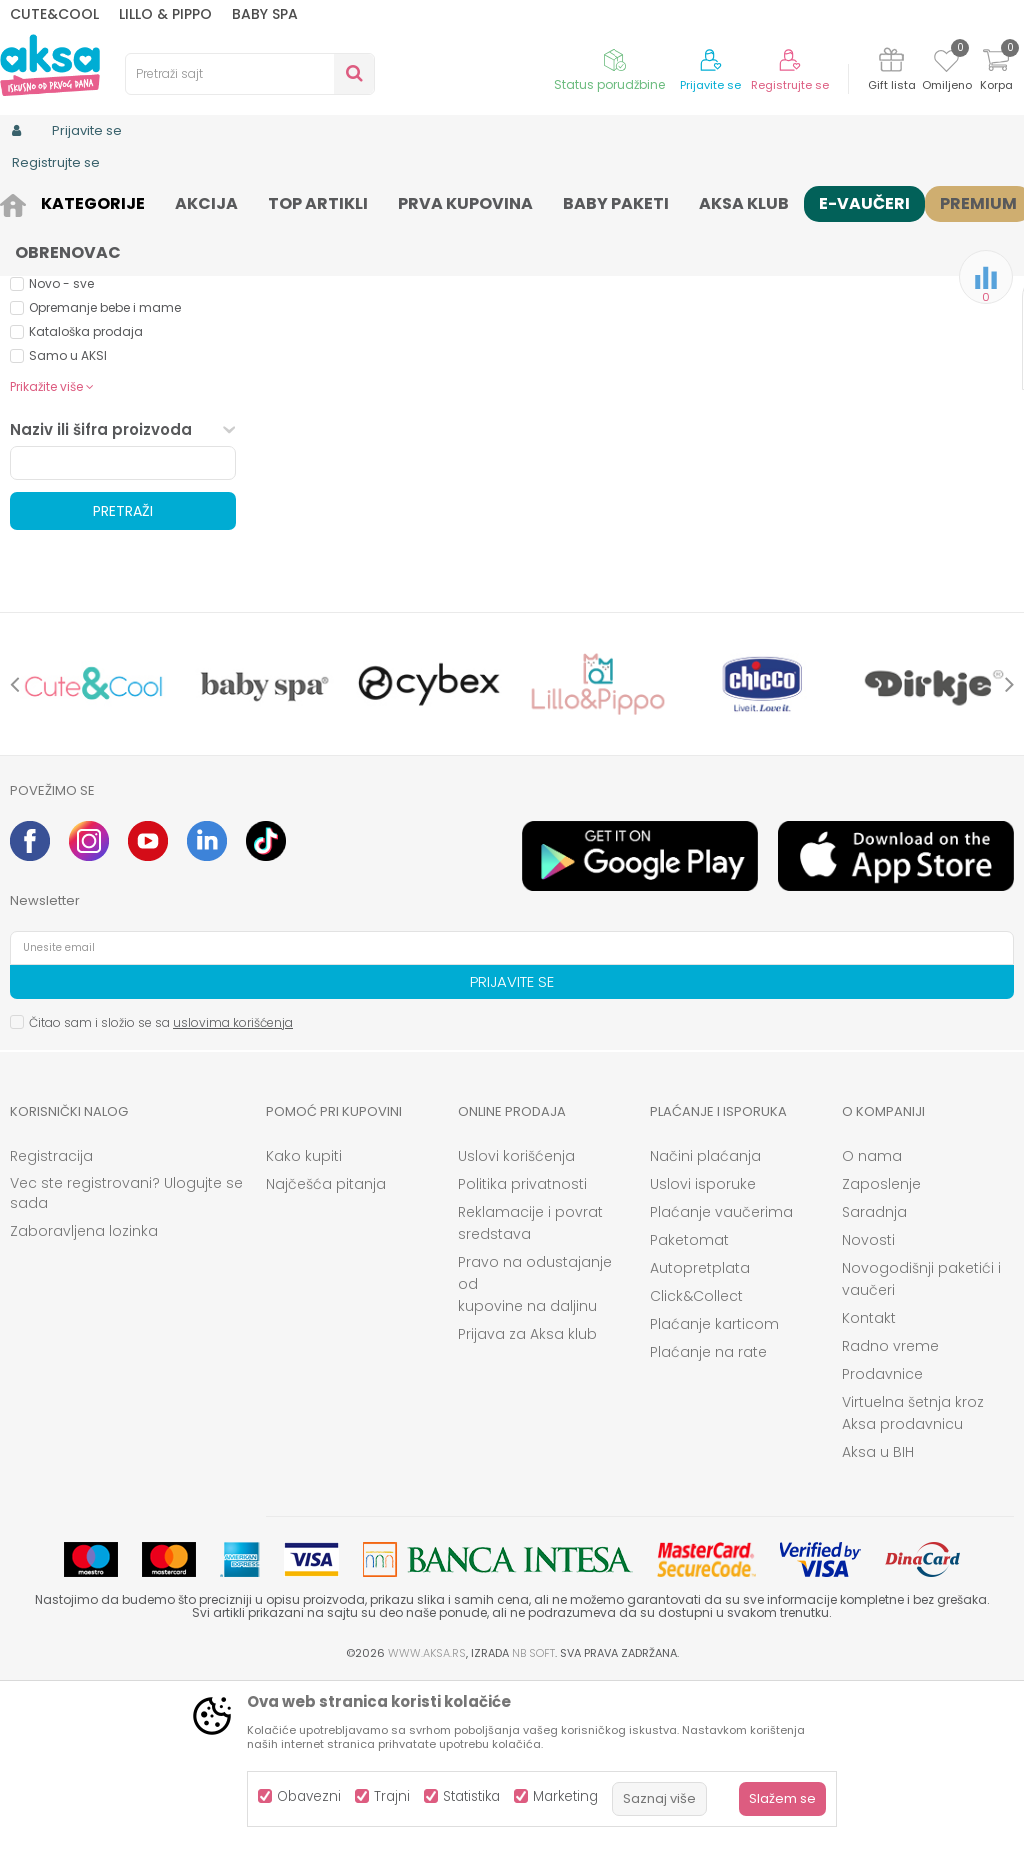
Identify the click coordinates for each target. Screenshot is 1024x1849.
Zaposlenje (881, 1349)
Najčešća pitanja (326, 1349)
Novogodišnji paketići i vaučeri (921, 1444)
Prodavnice (882, 1539)
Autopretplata (700, 1433)
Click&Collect (696, 1461)
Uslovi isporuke (703, 1349)
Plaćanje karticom (714, 1489)
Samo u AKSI (68, 520)
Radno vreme (890, 1511)
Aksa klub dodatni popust (107, 424)
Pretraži (123, 676)
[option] (94, 849)
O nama (872, 1321)
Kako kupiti (304, 1321)
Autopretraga (677, 235)
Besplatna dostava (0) (121, 352)
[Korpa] (996, 72)
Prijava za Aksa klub (527, 1499)
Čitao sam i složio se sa (161, 1187)
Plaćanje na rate (708, 1517)
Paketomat (689, 1405)
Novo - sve (61, 448)
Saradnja (874, 1377)
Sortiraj (768, 235)
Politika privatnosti (522, 1349)
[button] (250, 74)
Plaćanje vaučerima (721, 1377)
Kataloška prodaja (86, 496)
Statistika (471, 1796)
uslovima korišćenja (233, 1187)
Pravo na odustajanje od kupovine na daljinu (535, 1449)
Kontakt (869, 1483)
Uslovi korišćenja (516, 1321)
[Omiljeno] (946, 64)
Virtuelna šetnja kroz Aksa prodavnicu (913, 1578)
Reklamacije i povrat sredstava (530, 1388)
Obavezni (309, 1796)
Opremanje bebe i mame (105, 472)
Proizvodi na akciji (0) (116, 324)
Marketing (565, 1796)
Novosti (868, 1405)
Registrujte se (790, 85)
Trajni (392, 1796)
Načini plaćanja (705, 1321)
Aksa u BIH (878, 1617)
